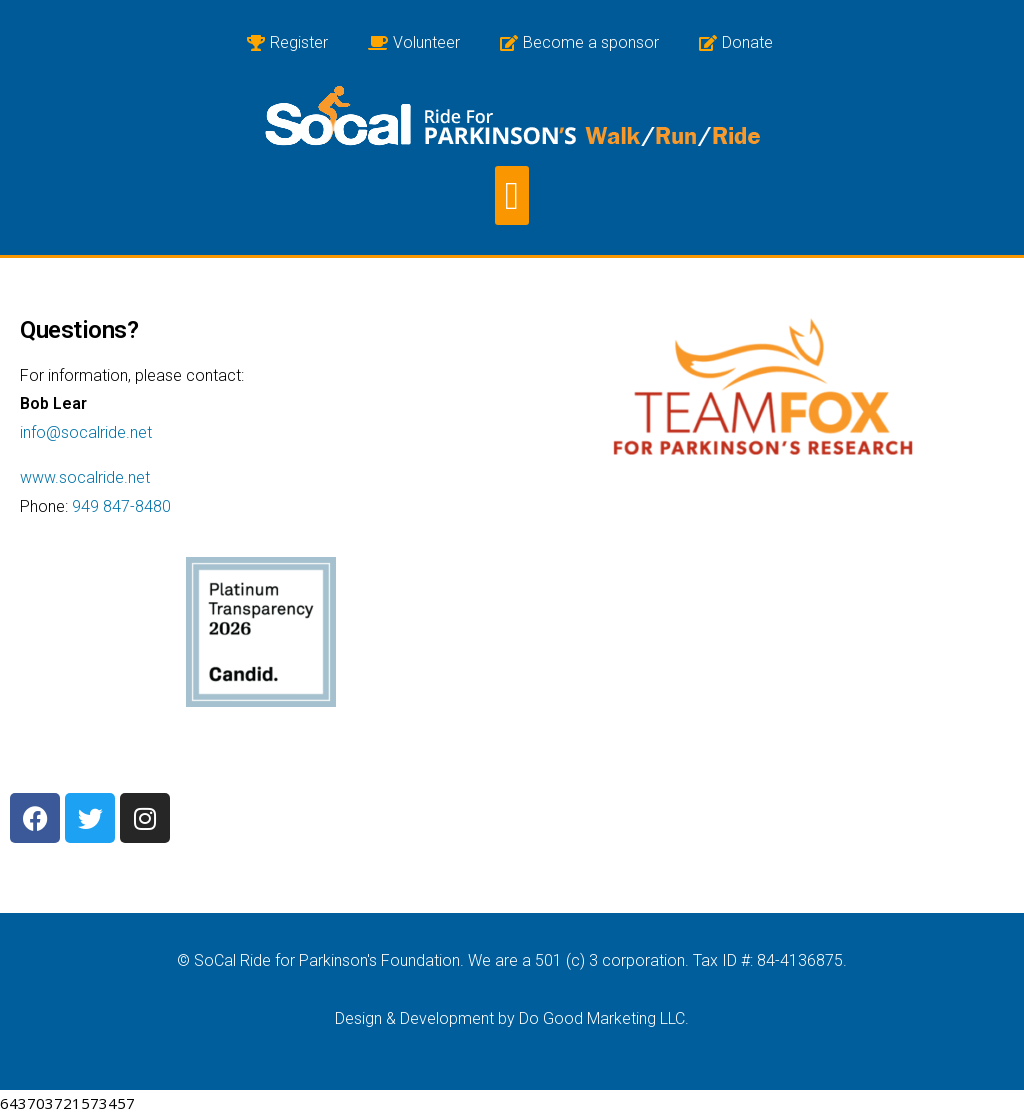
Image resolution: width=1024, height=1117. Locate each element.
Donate (736, 42)
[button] (512, 195)
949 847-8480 (121, 506)
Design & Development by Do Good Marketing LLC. (512, 1018)
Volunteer (414, 42)
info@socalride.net (86, 432)
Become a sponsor (579, 42)
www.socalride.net (85, 477)
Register (287, 42)
